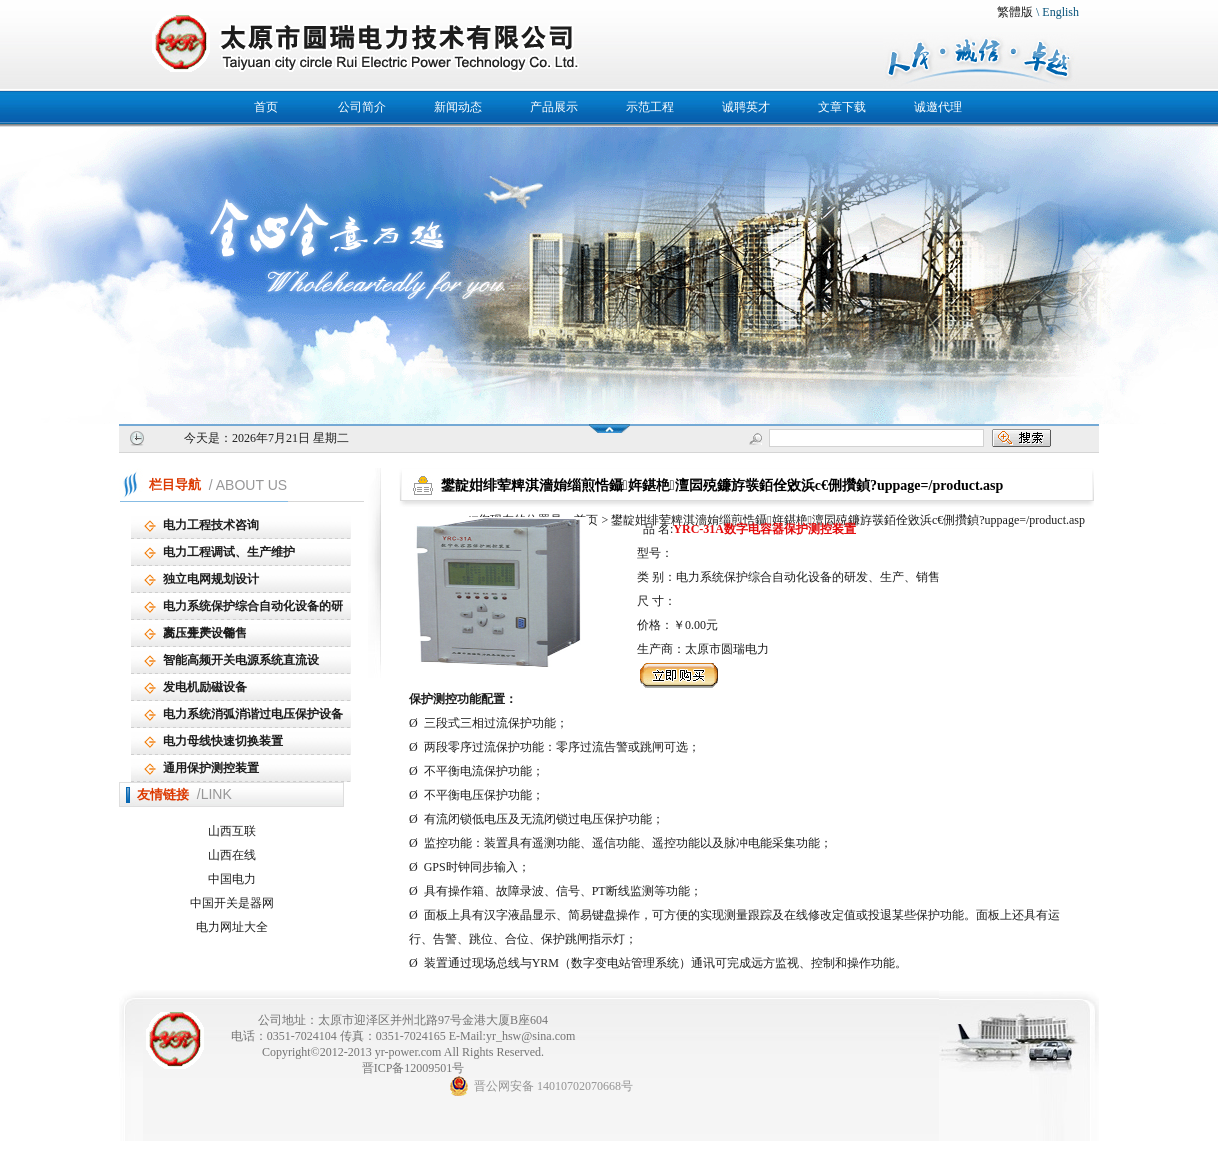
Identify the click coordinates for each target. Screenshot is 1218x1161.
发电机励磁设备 (205, 687)
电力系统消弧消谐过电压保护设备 (253, 714)
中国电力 (232, 879)
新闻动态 (458, 107)
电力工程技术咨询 (211, 525)
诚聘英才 (746, 107)
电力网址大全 (232, 927)
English (1060, 12)
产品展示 (554, 107)
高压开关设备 (199, 633)
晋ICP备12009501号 (413, 1068)
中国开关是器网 (232, 903)
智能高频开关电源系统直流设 (241, 660)
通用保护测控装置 (211, 768)
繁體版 (1015, 12)
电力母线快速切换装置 (223, 741)
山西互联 (232, 831)
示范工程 (650, 107)
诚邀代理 (938, 107)
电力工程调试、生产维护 (229, 552)
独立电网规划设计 (211, 579)
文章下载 (842, 107)
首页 (266, 107)
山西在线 (232, 855)
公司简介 (362, 107)
